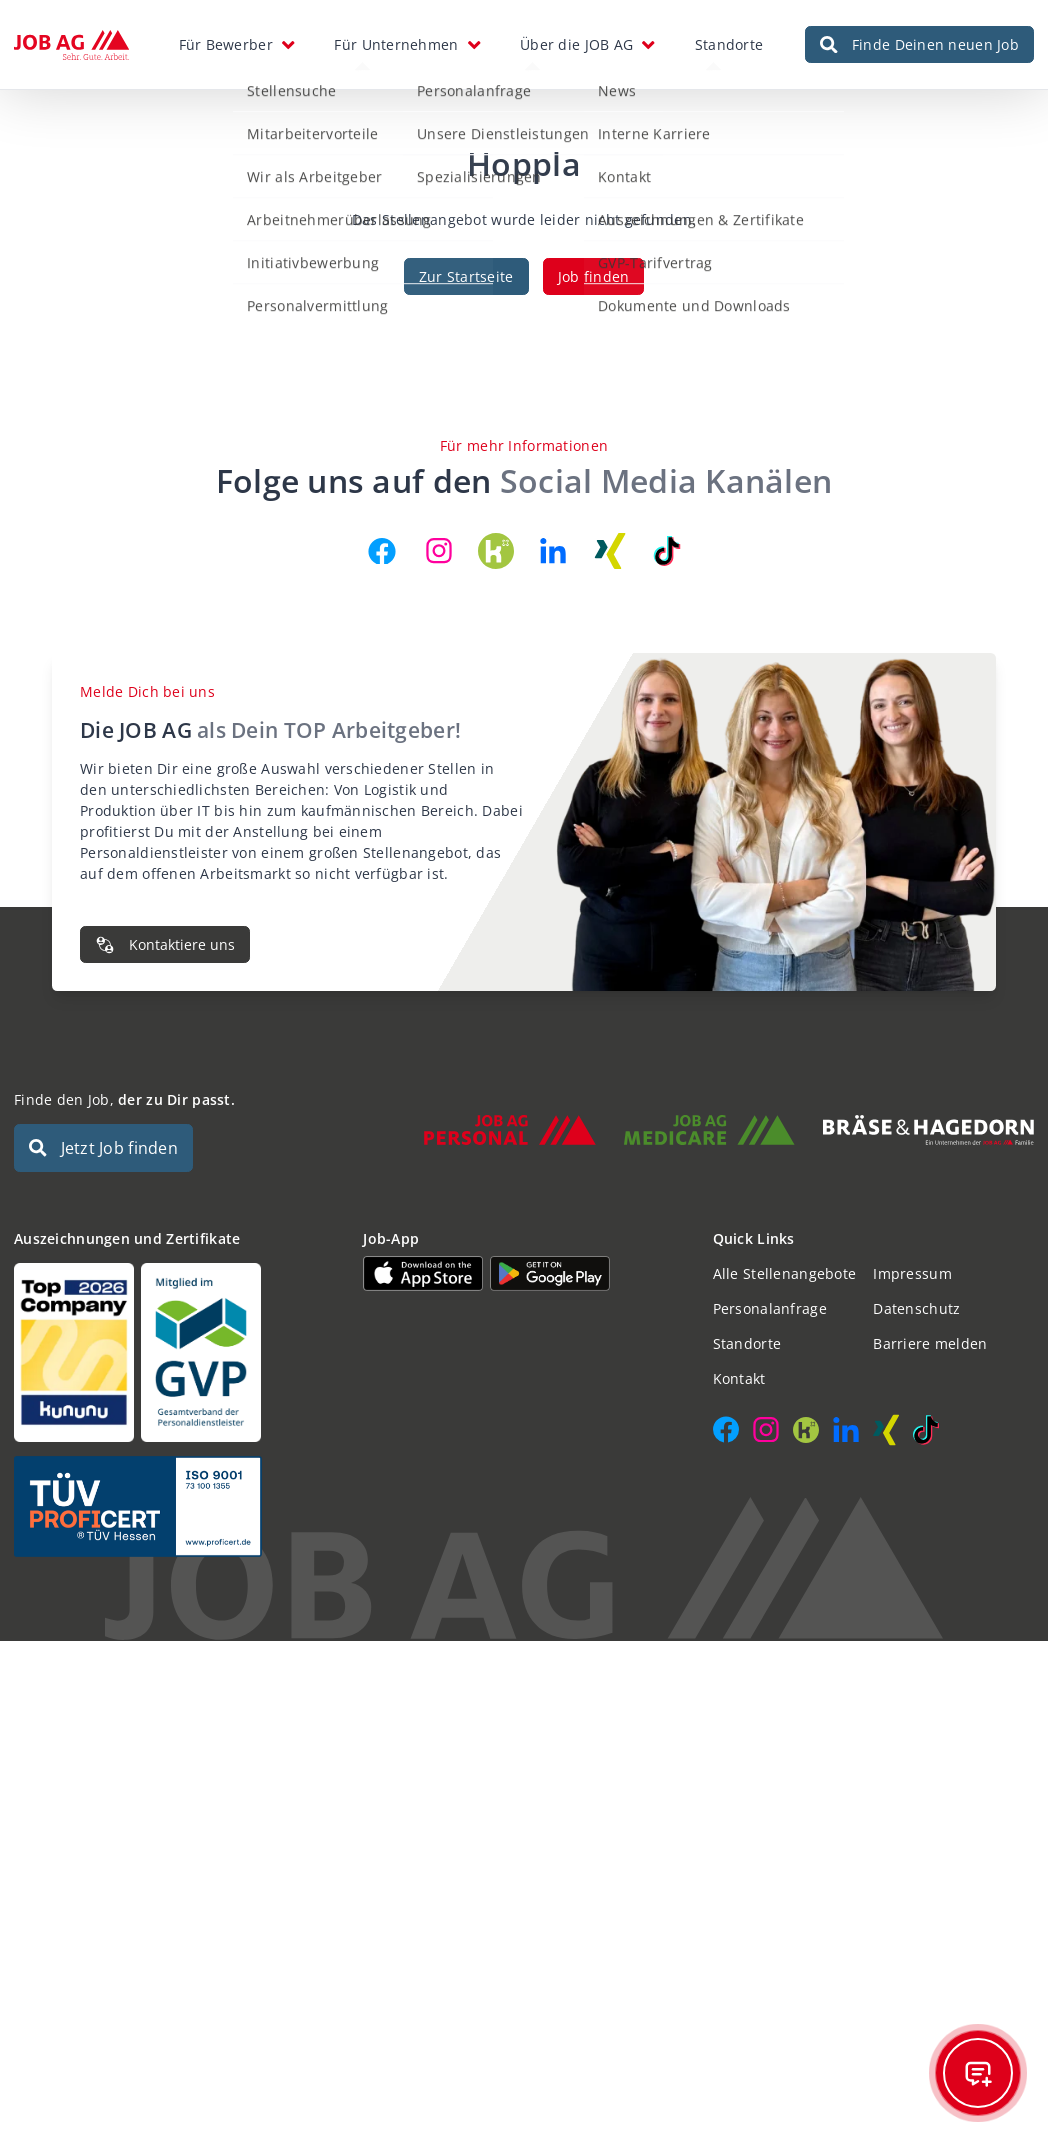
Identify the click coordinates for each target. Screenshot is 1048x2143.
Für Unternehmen (396, 44)
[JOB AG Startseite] (71, 45)
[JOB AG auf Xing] (610, 551)
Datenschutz (916, 1308)
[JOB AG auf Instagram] (439, 551)
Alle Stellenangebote (785, 1273)
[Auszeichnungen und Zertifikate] (174, 1352)
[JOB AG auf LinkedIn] (553, 551)
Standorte (729, 44)
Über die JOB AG (576, 44)
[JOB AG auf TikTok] (667, 551)
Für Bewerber (226, 44)
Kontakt (739, 1378)
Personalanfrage (770, 1308)
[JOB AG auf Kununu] (496, 551)
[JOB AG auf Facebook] (382, 551)
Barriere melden (930, 1343)
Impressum (912, 1273)
